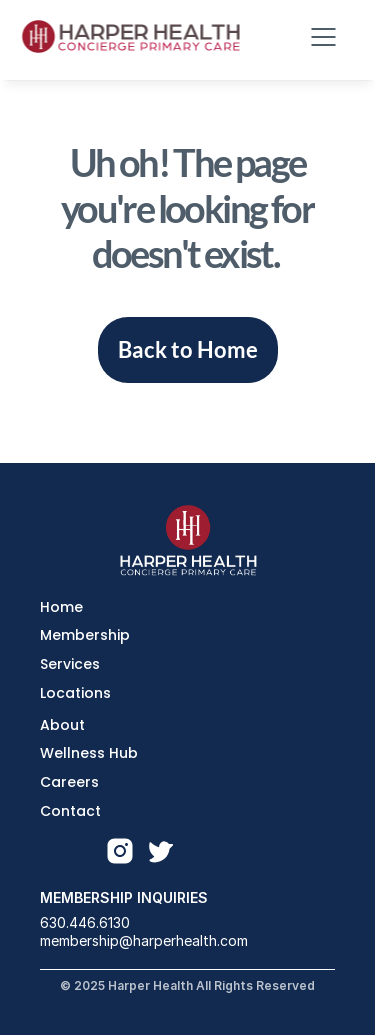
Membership (85, 635)
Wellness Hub (89, 753)
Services (70, 664)
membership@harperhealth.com (144, 940)
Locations (75, 693)
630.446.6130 (85, 922)
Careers (69, 782)
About (62, 725)
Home (61, 607)
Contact (70, 811)
